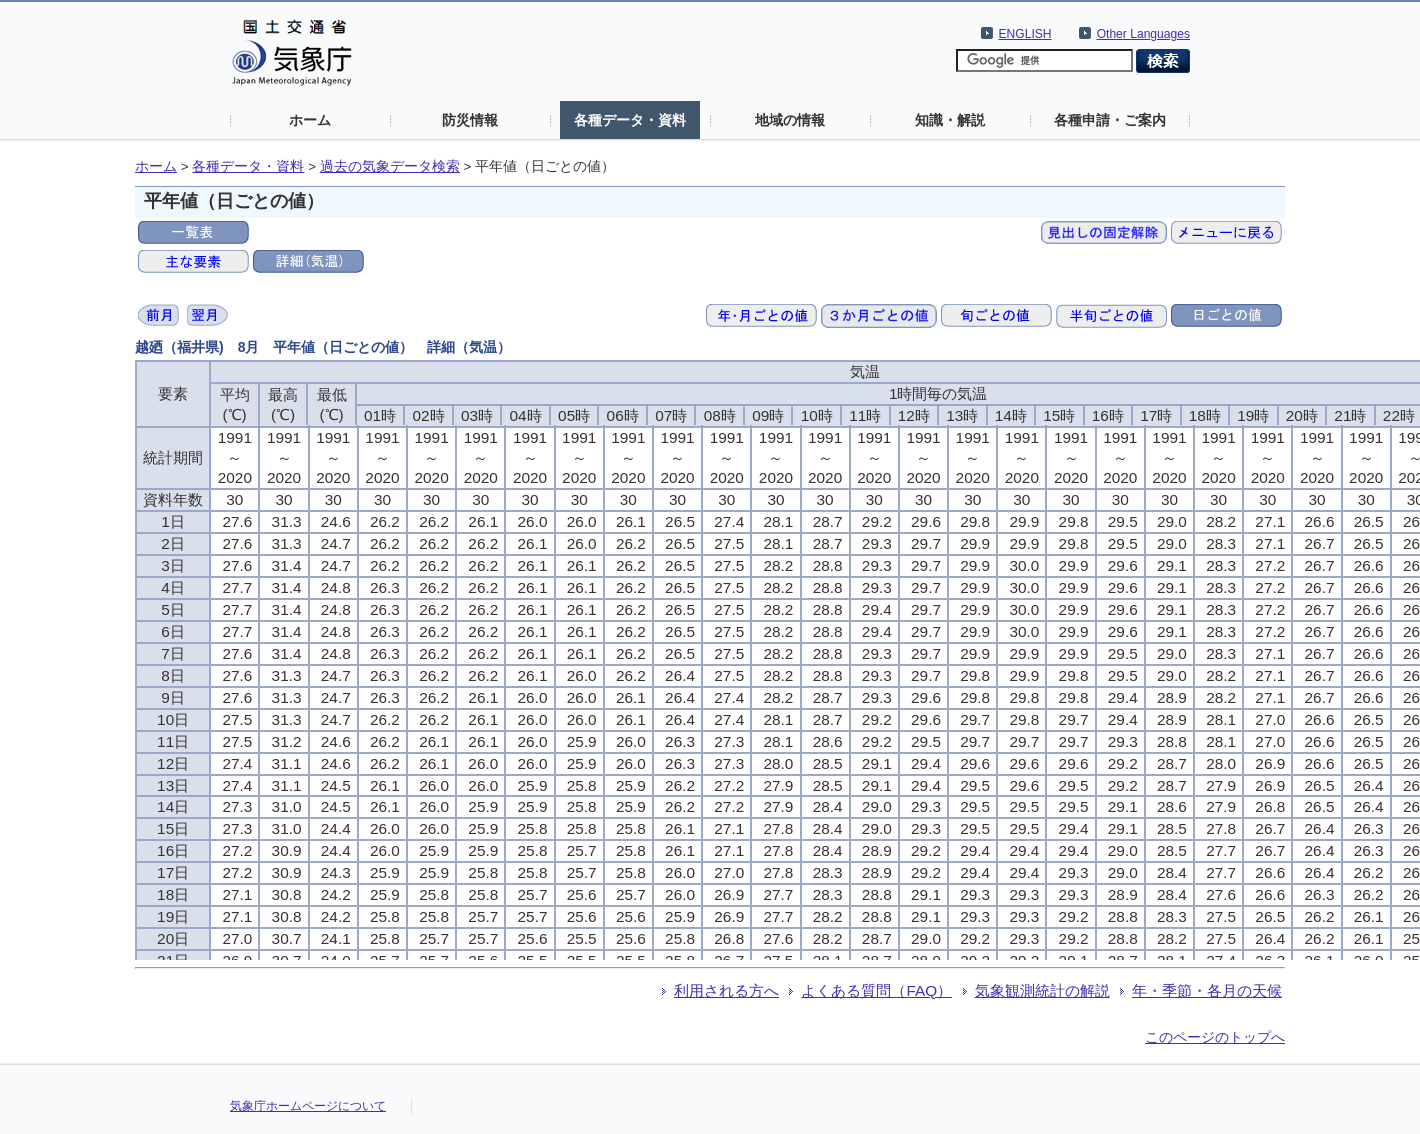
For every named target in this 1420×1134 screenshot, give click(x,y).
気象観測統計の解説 (1042, 990)
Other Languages (1143, 34)
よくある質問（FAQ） (876, 990)
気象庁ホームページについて (308, 1106)
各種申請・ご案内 (1110, 120)
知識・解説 (950, 120)
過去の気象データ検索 (390, 166)
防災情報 (470, 120)
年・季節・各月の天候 (1207, 990)
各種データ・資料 (630, 120)
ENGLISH (1025, 34)
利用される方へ (726, 990)
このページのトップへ (1215, 1037)
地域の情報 (790, 120)
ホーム (310, 120)
